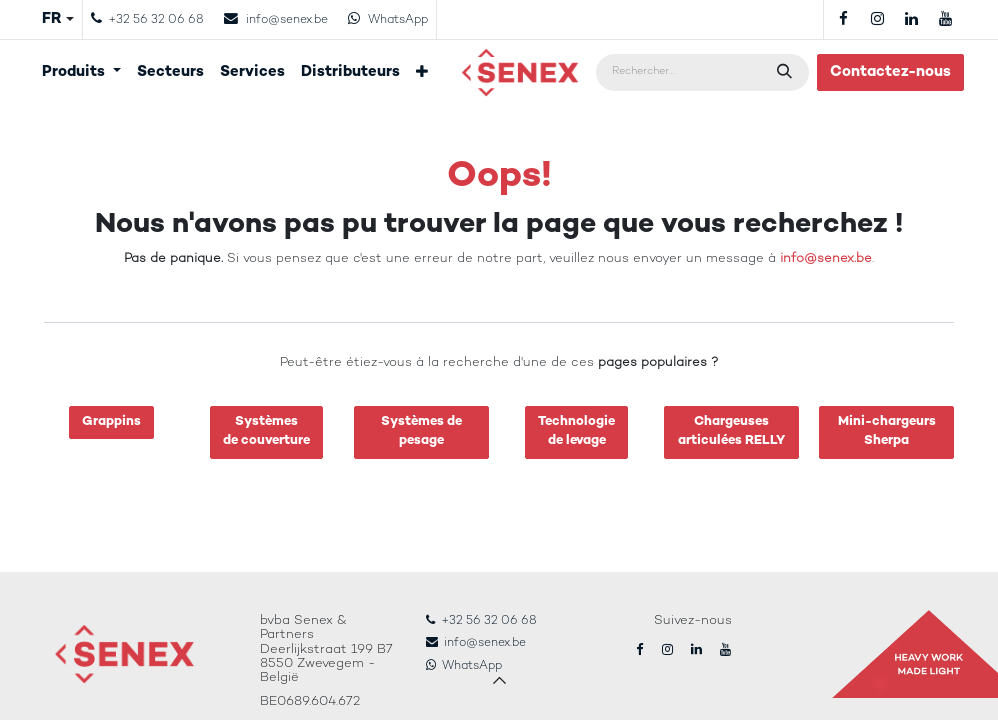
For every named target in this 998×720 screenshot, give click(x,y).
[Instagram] (877, 19)
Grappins (111, 422)
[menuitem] (81, 72)
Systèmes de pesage (421, 432)
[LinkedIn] (911, 19)
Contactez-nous (890, 72)
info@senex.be (826, 259)
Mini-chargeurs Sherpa (887, 432)
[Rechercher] (786, 72)
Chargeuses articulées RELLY (731, 432)
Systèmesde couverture (266, 432)
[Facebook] (843, 19)
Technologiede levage (576, 432)
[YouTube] (945, 19)
